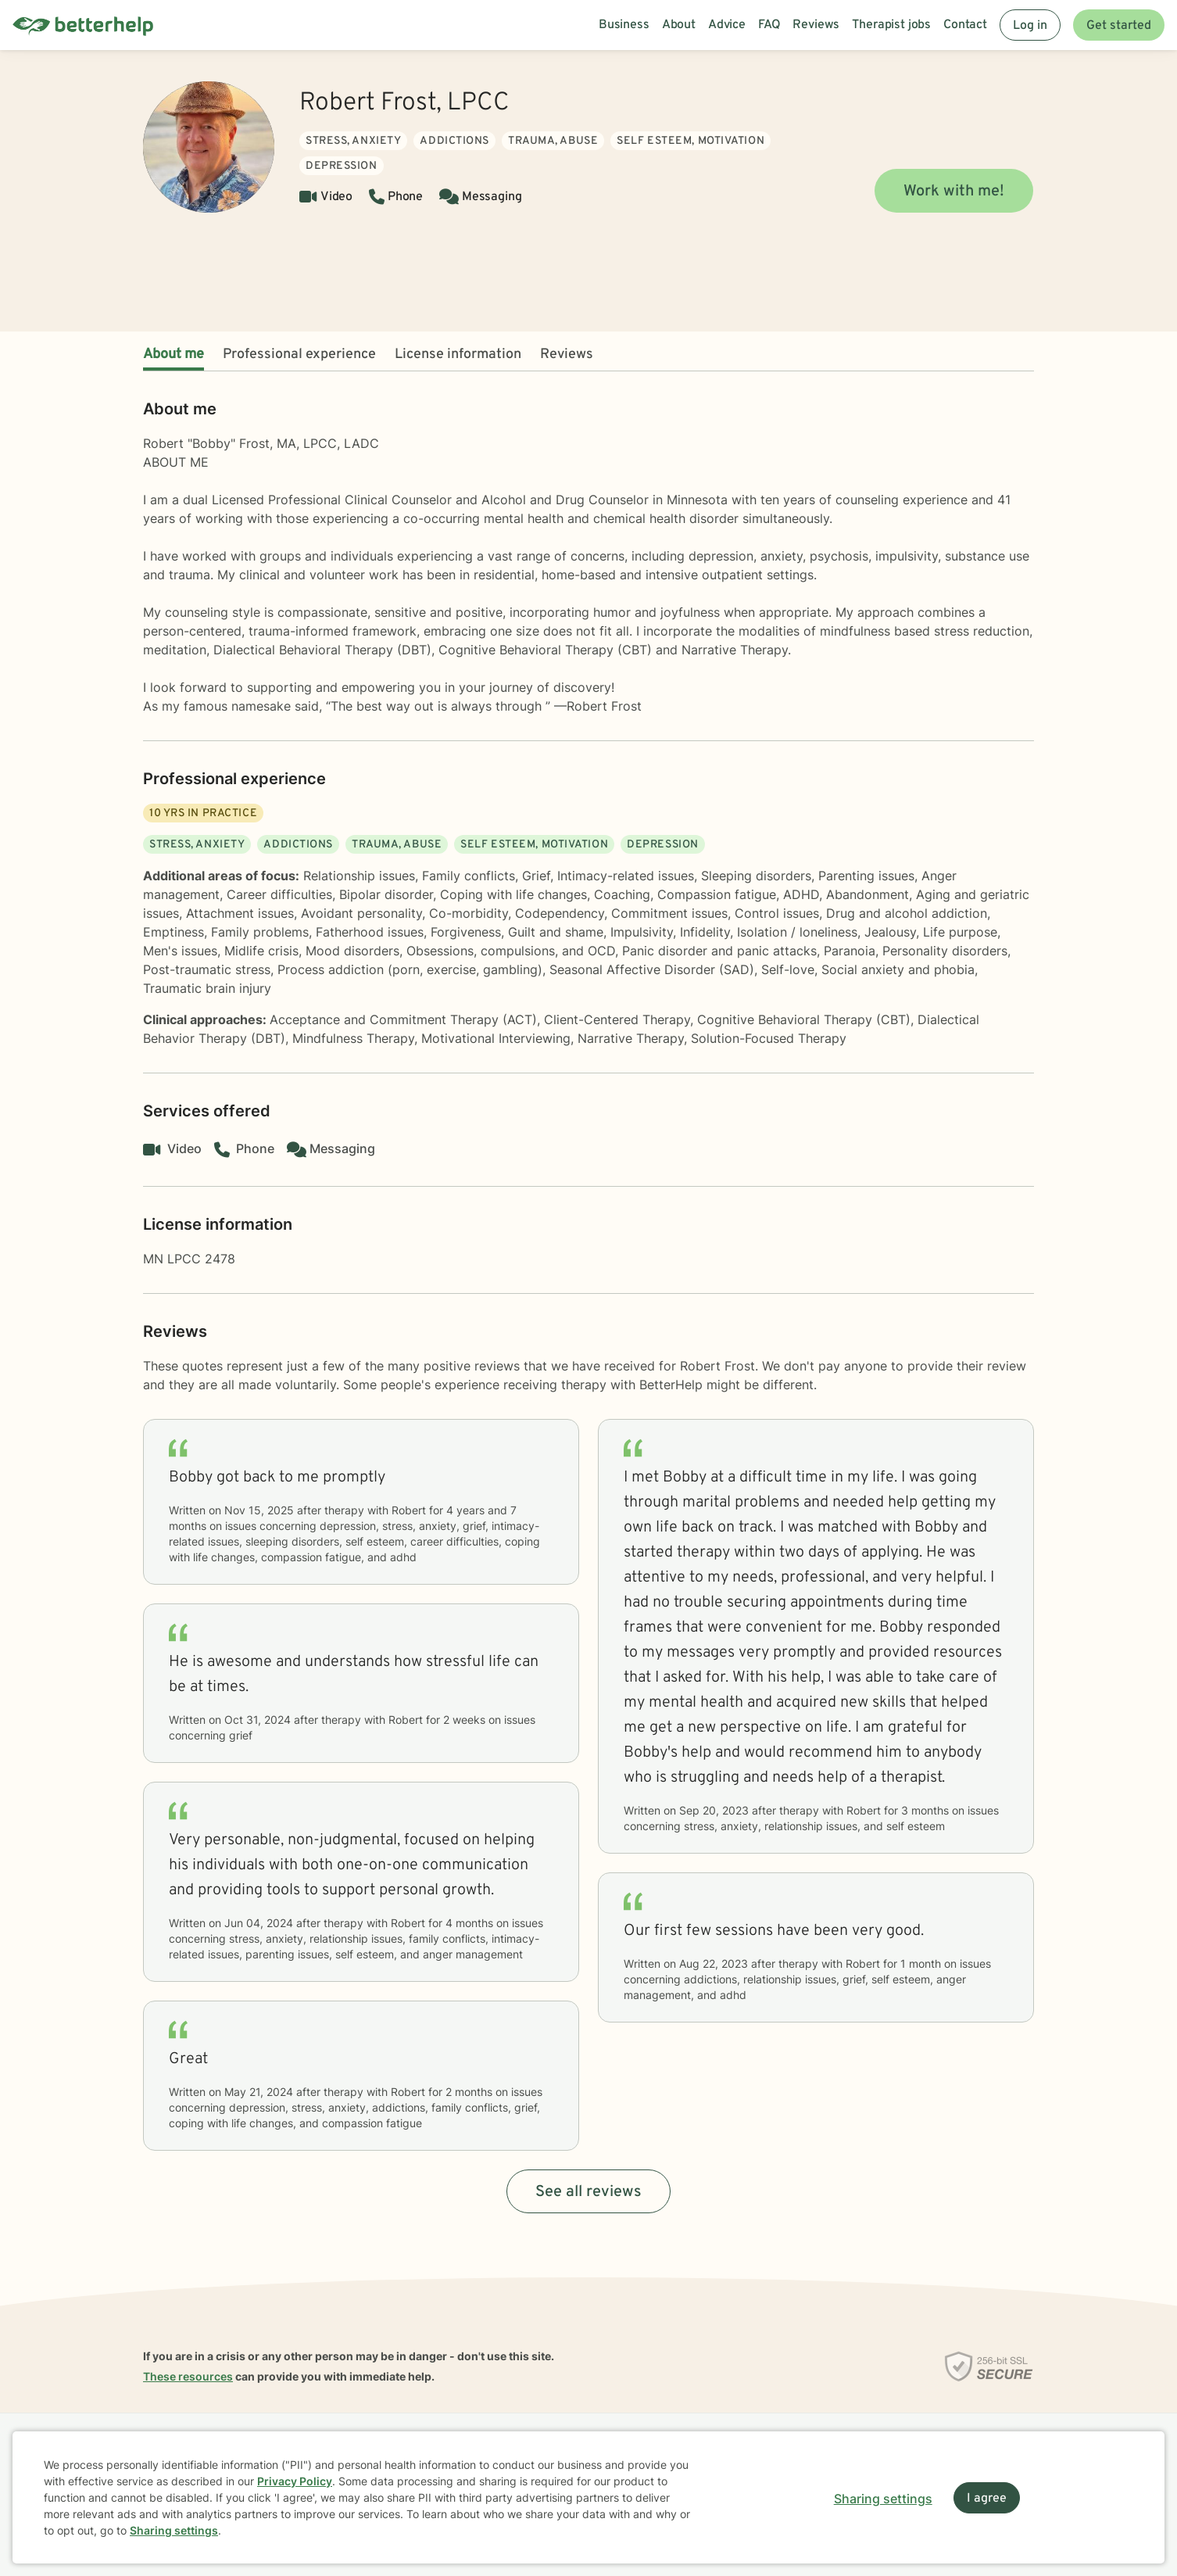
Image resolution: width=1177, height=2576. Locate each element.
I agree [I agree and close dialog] (987, 2498)
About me (173, 355)
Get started (1118, 26)
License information (458, 355)
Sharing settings (174, 2530)
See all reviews (588, 2192)
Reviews (566, 355)
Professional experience (299, 355)
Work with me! (953, 191)
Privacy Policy (294, 2481)
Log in (1030, 26)
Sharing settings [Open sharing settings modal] (883, 2498)
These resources (188, 2376)
